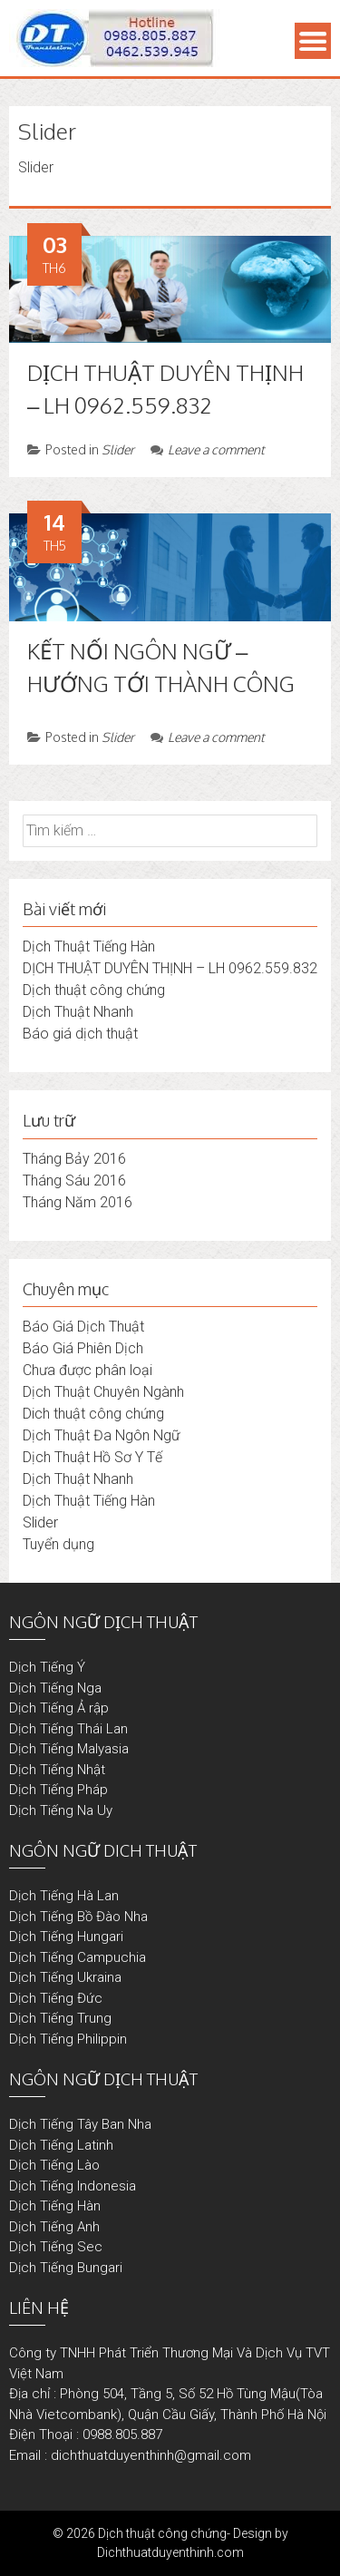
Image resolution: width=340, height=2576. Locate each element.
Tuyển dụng (58, 1544)
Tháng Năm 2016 (77, 1202)
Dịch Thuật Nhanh (78, 1011)
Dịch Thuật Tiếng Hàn (89, 946)
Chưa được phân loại (87, 1370)
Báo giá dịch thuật (80, 1033)
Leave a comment (208, 449)
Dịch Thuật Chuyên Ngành (103, 1391)
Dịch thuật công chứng (94, 990)
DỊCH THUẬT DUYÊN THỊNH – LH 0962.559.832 (170, 968)
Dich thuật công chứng (93, 1413)
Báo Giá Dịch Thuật (83, 1326)
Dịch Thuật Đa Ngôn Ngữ (101, 1435)
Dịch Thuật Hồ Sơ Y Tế (92, 1457)
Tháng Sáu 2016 (74, 1180)
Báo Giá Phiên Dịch (83, 1348)
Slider (118, 449)
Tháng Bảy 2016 (74, 1158)
